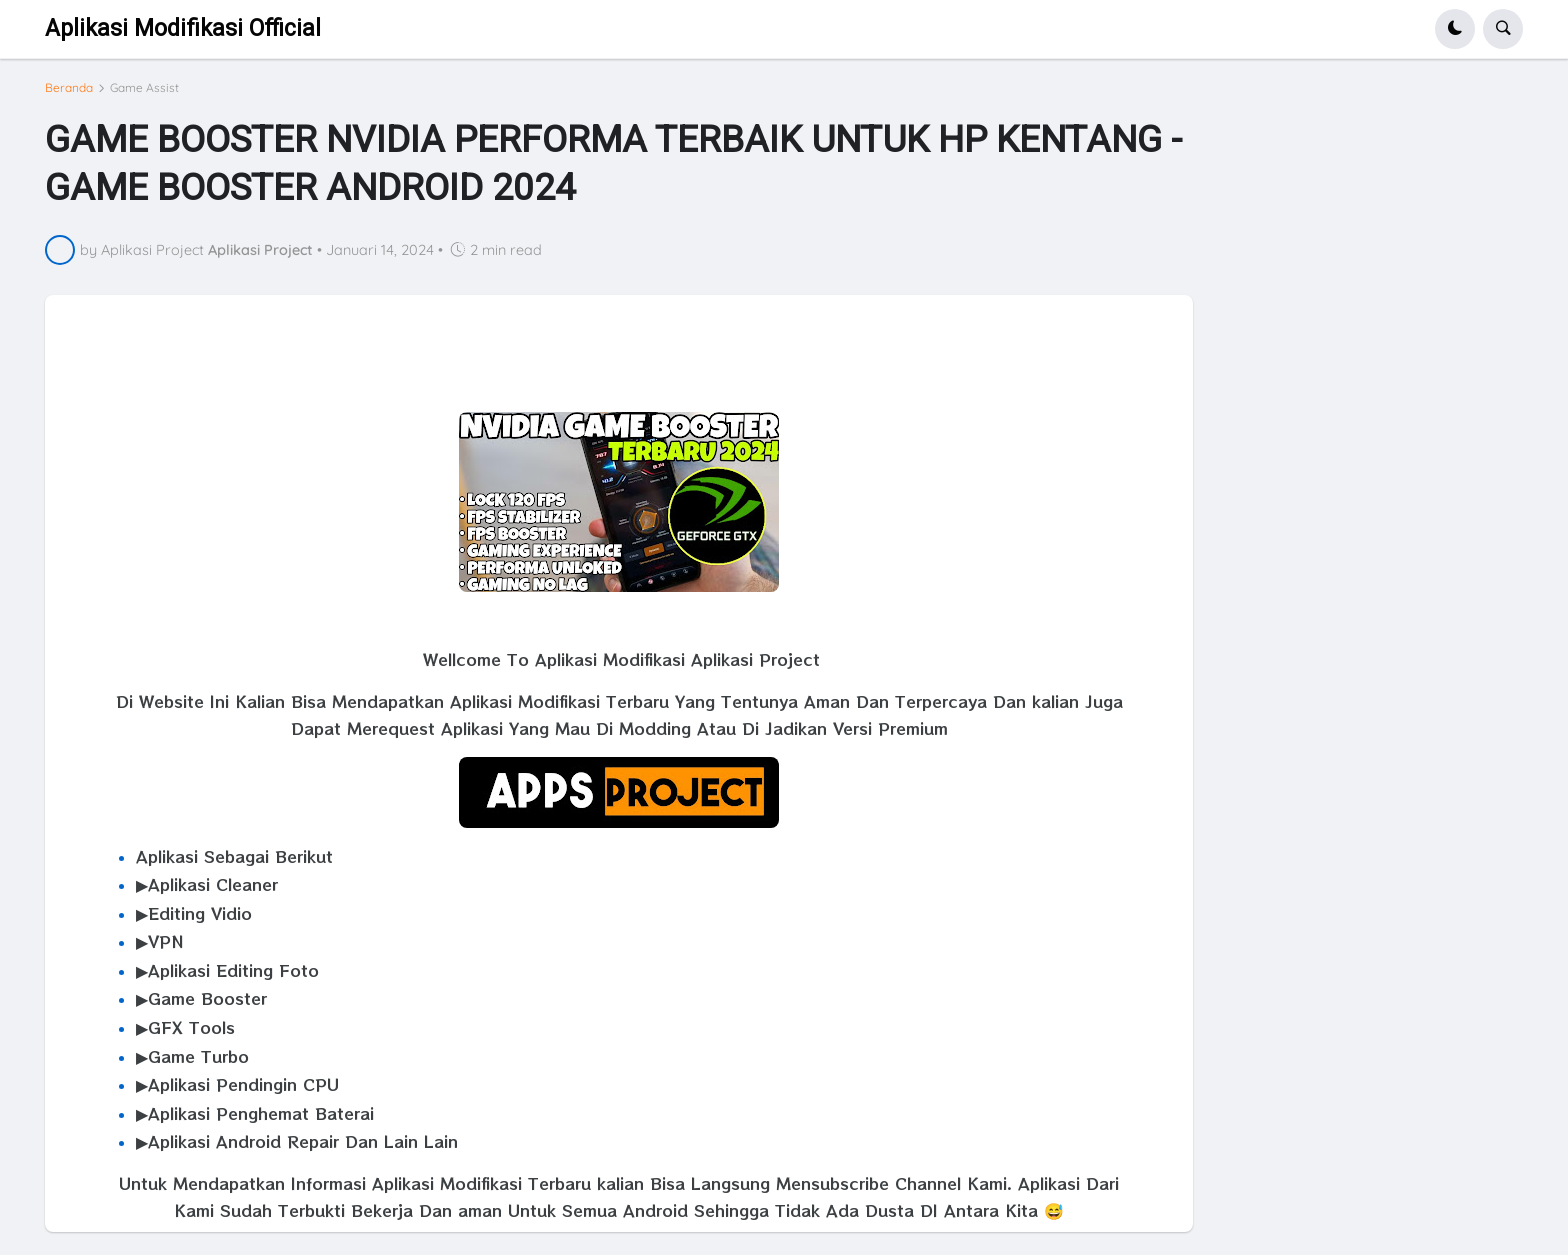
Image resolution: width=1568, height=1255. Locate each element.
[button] (1455, 29)
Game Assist (144, 88)
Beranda (69, 88)
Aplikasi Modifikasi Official (183, 28)
